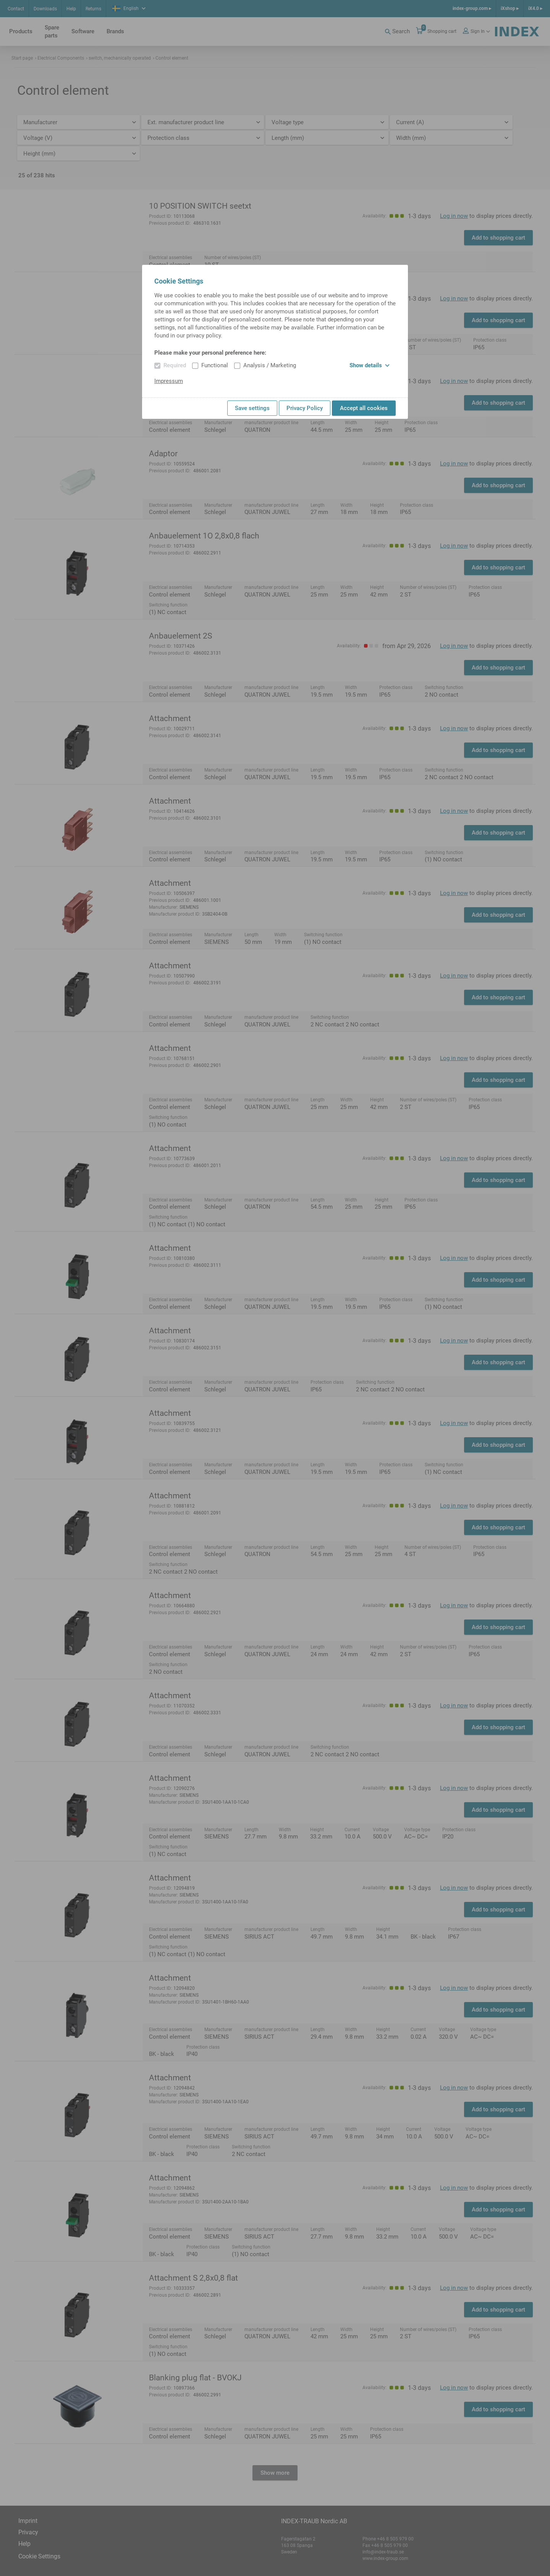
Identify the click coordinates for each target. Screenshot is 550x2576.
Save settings (252, 408)
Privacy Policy (304, 408)
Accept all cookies (364, 408)
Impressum (168, 381)
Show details (369, 365)
